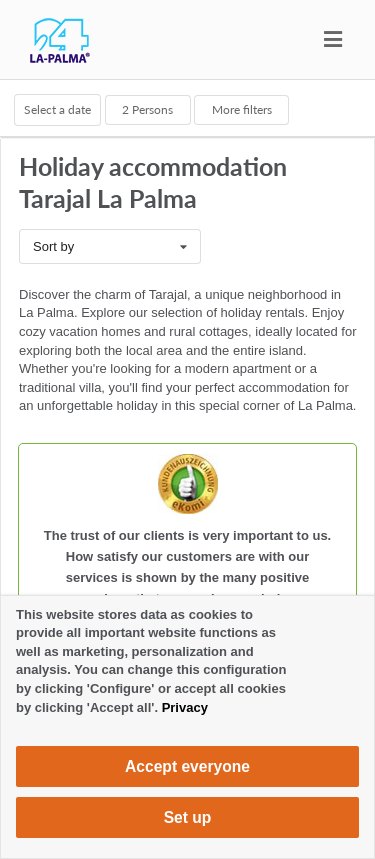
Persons (147, 109)
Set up (188, 817)
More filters (242, 109)
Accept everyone (187, 766)
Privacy (185, 707)
